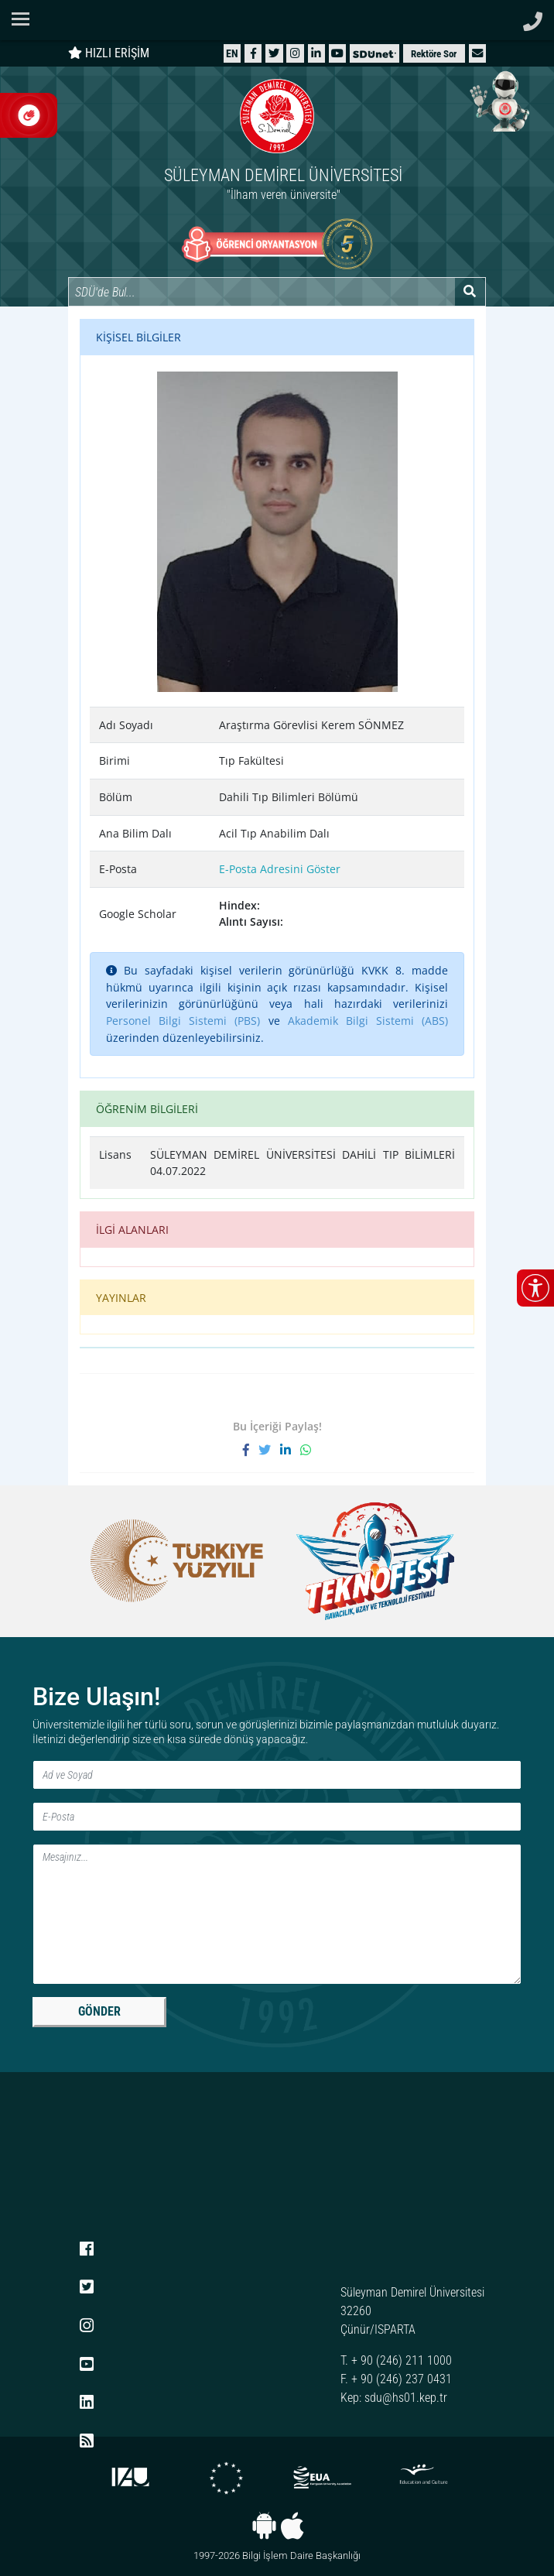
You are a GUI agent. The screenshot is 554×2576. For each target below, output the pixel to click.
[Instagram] (295, 53)
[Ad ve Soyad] (277, 1775)
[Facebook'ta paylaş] (250, 1450)
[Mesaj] (277, 1914)
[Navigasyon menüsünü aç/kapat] (25, 19)
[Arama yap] (470, 292)
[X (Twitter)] (273, 53)
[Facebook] (253, 53)
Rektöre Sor (434, 54)
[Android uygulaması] (264, 2525)
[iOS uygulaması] (292, 2525)
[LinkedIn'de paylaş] (290, 1450)
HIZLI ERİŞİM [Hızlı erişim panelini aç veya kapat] (108, 53)
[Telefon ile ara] (532, 17)
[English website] (232, 53)
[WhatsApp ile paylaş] (305, 1450)
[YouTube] (337, 53)
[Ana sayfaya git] (277, 142)
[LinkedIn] (316, 53)
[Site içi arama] (261, 292)
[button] (477, 53)
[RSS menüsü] (87, 2441)
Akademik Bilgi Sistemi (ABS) (368, 1020)
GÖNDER (99, 2011)
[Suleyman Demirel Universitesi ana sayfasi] (277, 20)
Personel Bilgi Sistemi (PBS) (183, 1020)
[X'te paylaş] (269, 1450)
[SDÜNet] (374, 53)
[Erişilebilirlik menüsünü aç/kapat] (535, 1288)
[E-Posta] (277, 1816)
